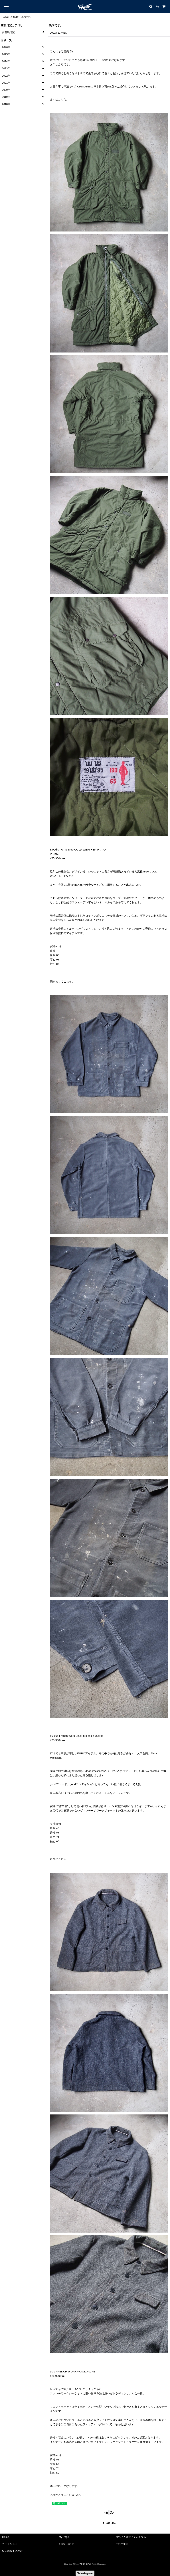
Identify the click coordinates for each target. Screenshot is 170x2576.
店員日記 (109, 2523)
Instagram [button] (85, 2573)
